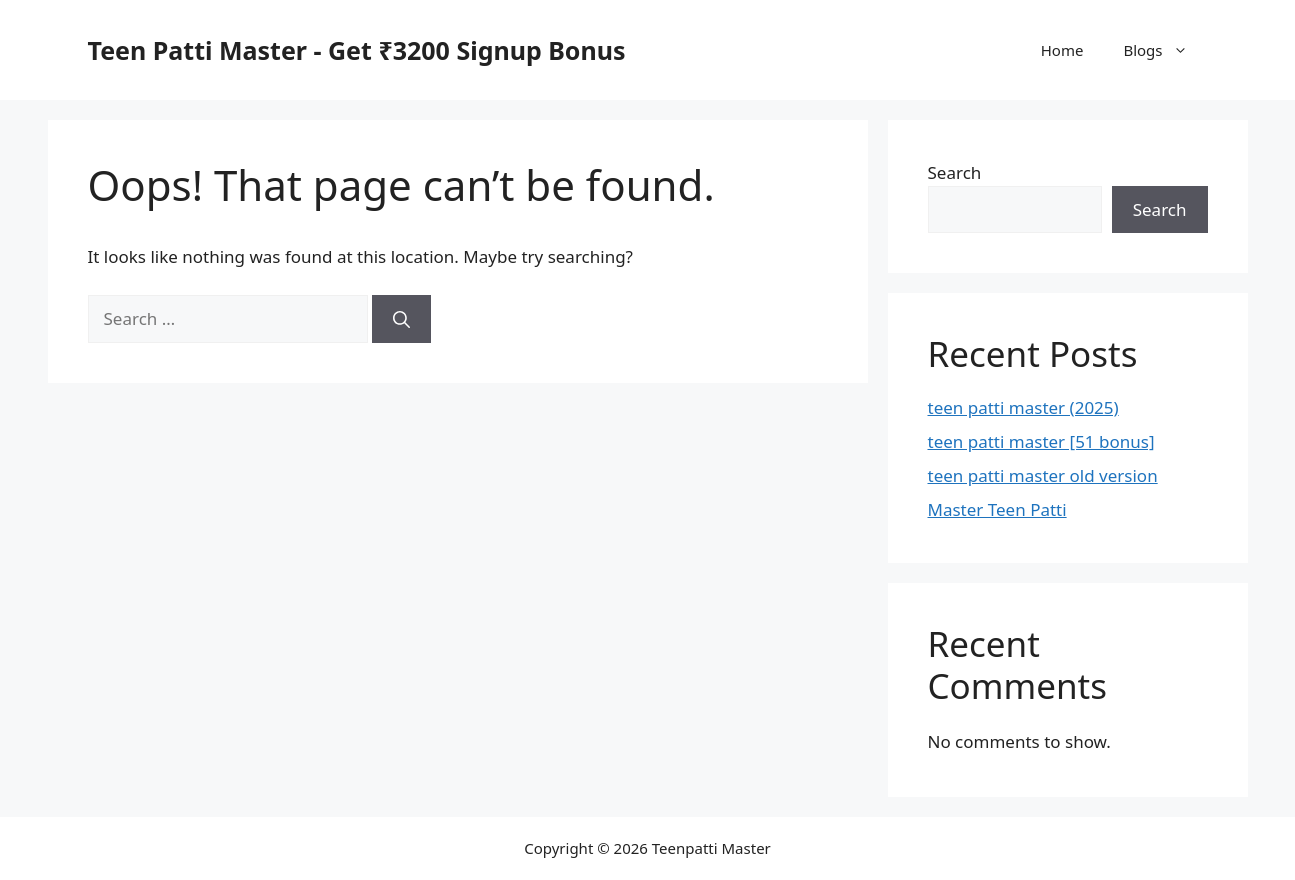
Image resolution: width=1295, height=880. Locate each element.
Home (1062, 50)
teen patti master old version (1043, 475)
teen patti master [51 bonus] (1041, 441)
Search (955, 172)
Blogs (1165, 50)
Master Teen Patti (997, 509)
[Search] (401, 319)
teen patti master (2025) (1023, 407)
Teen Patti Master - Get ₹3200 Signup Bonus (357, 50)
